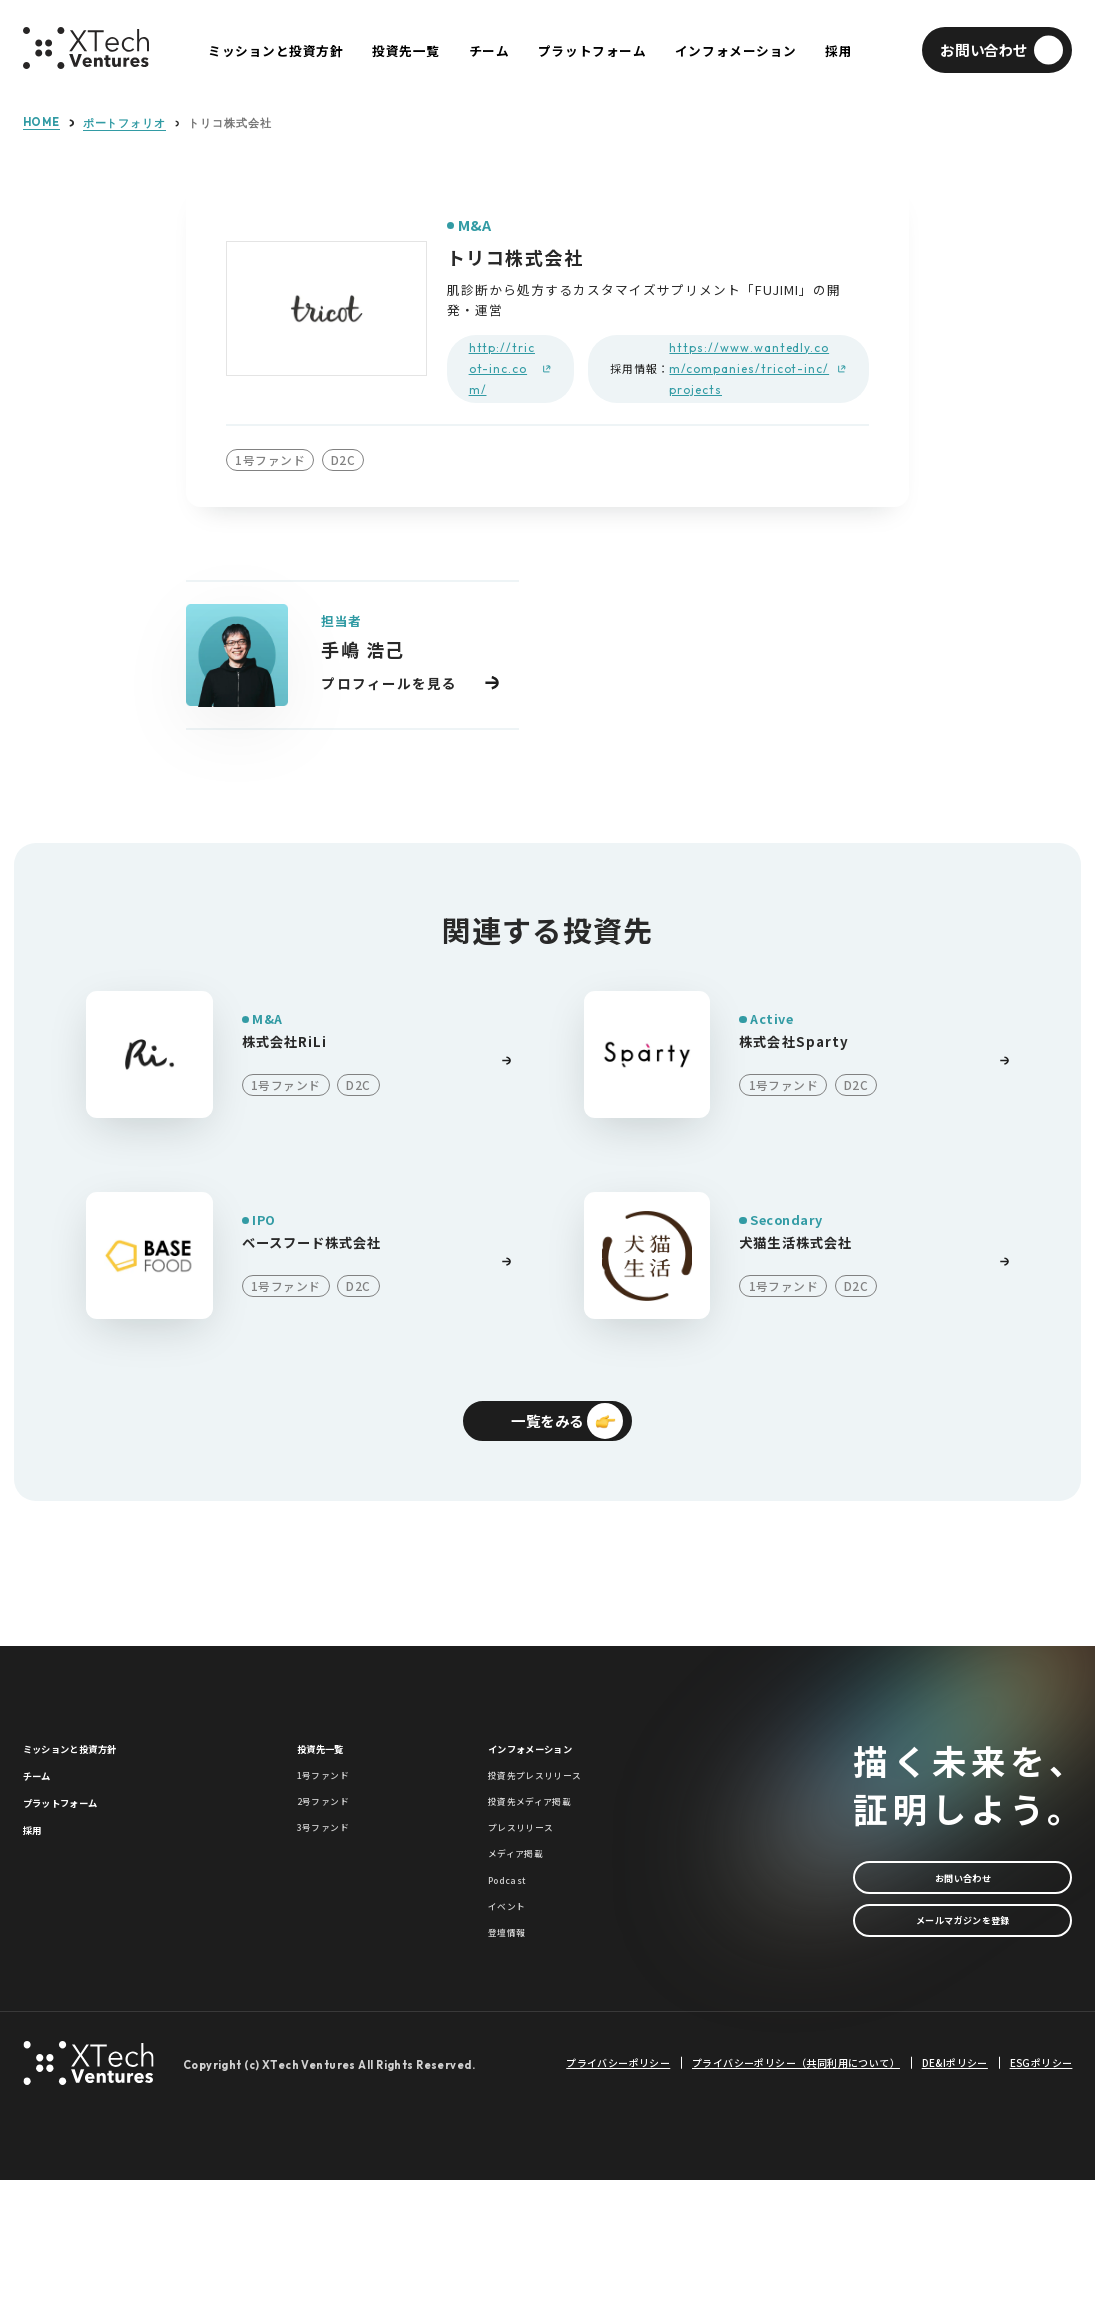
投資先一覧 (333, 1767)
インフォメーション (553, 1767)
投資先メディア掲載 (553, 1849)
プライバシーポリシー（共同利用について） (796, 2191)
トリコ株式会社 (229, 123)
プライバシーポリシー (618, 2191)
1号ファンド (337, 1809)
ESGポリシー (1041, 2191)
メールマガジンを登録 (962, 1957)
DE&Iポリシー (955, 2191)
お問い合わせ (962, 1895)
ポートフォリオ (124, 123)
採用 (37, 1893)
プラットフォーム (81, 1851)
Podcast (518, 1972)
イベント (517, 2012)
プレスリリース (538, 1890)
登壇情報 (517, 2053)
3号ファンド (337, 1890)
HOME (41, 122)
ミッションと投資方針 (96, 1767)
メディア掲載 (531, 1931)
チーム (45, 1809)
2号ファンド (337, 1849)
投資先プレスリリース (560, 1809)
